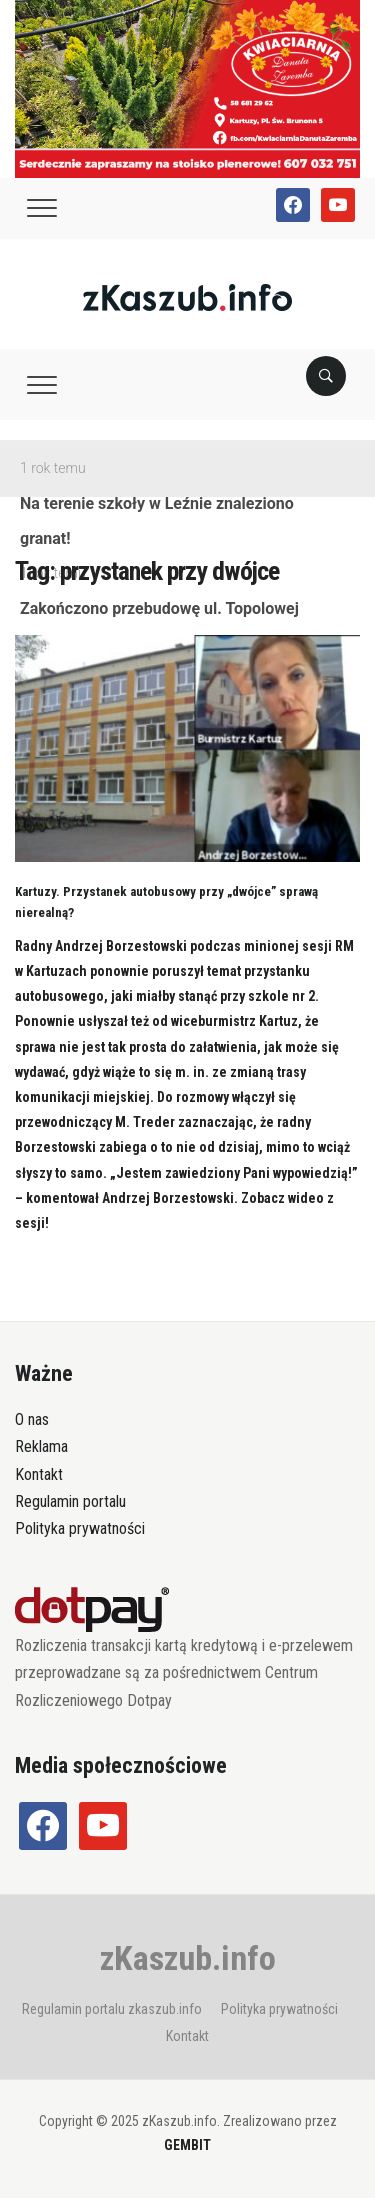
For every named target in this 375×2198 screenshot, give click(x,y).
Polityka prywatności (80, 1528)
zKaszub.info (188, 1958)
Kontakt (39, 1474)
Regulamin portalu (70, 1501)
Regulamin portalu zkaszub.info (112, 2009)
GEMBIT (187, 2145)
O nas (32, 1419)
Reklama (41, 1446)
